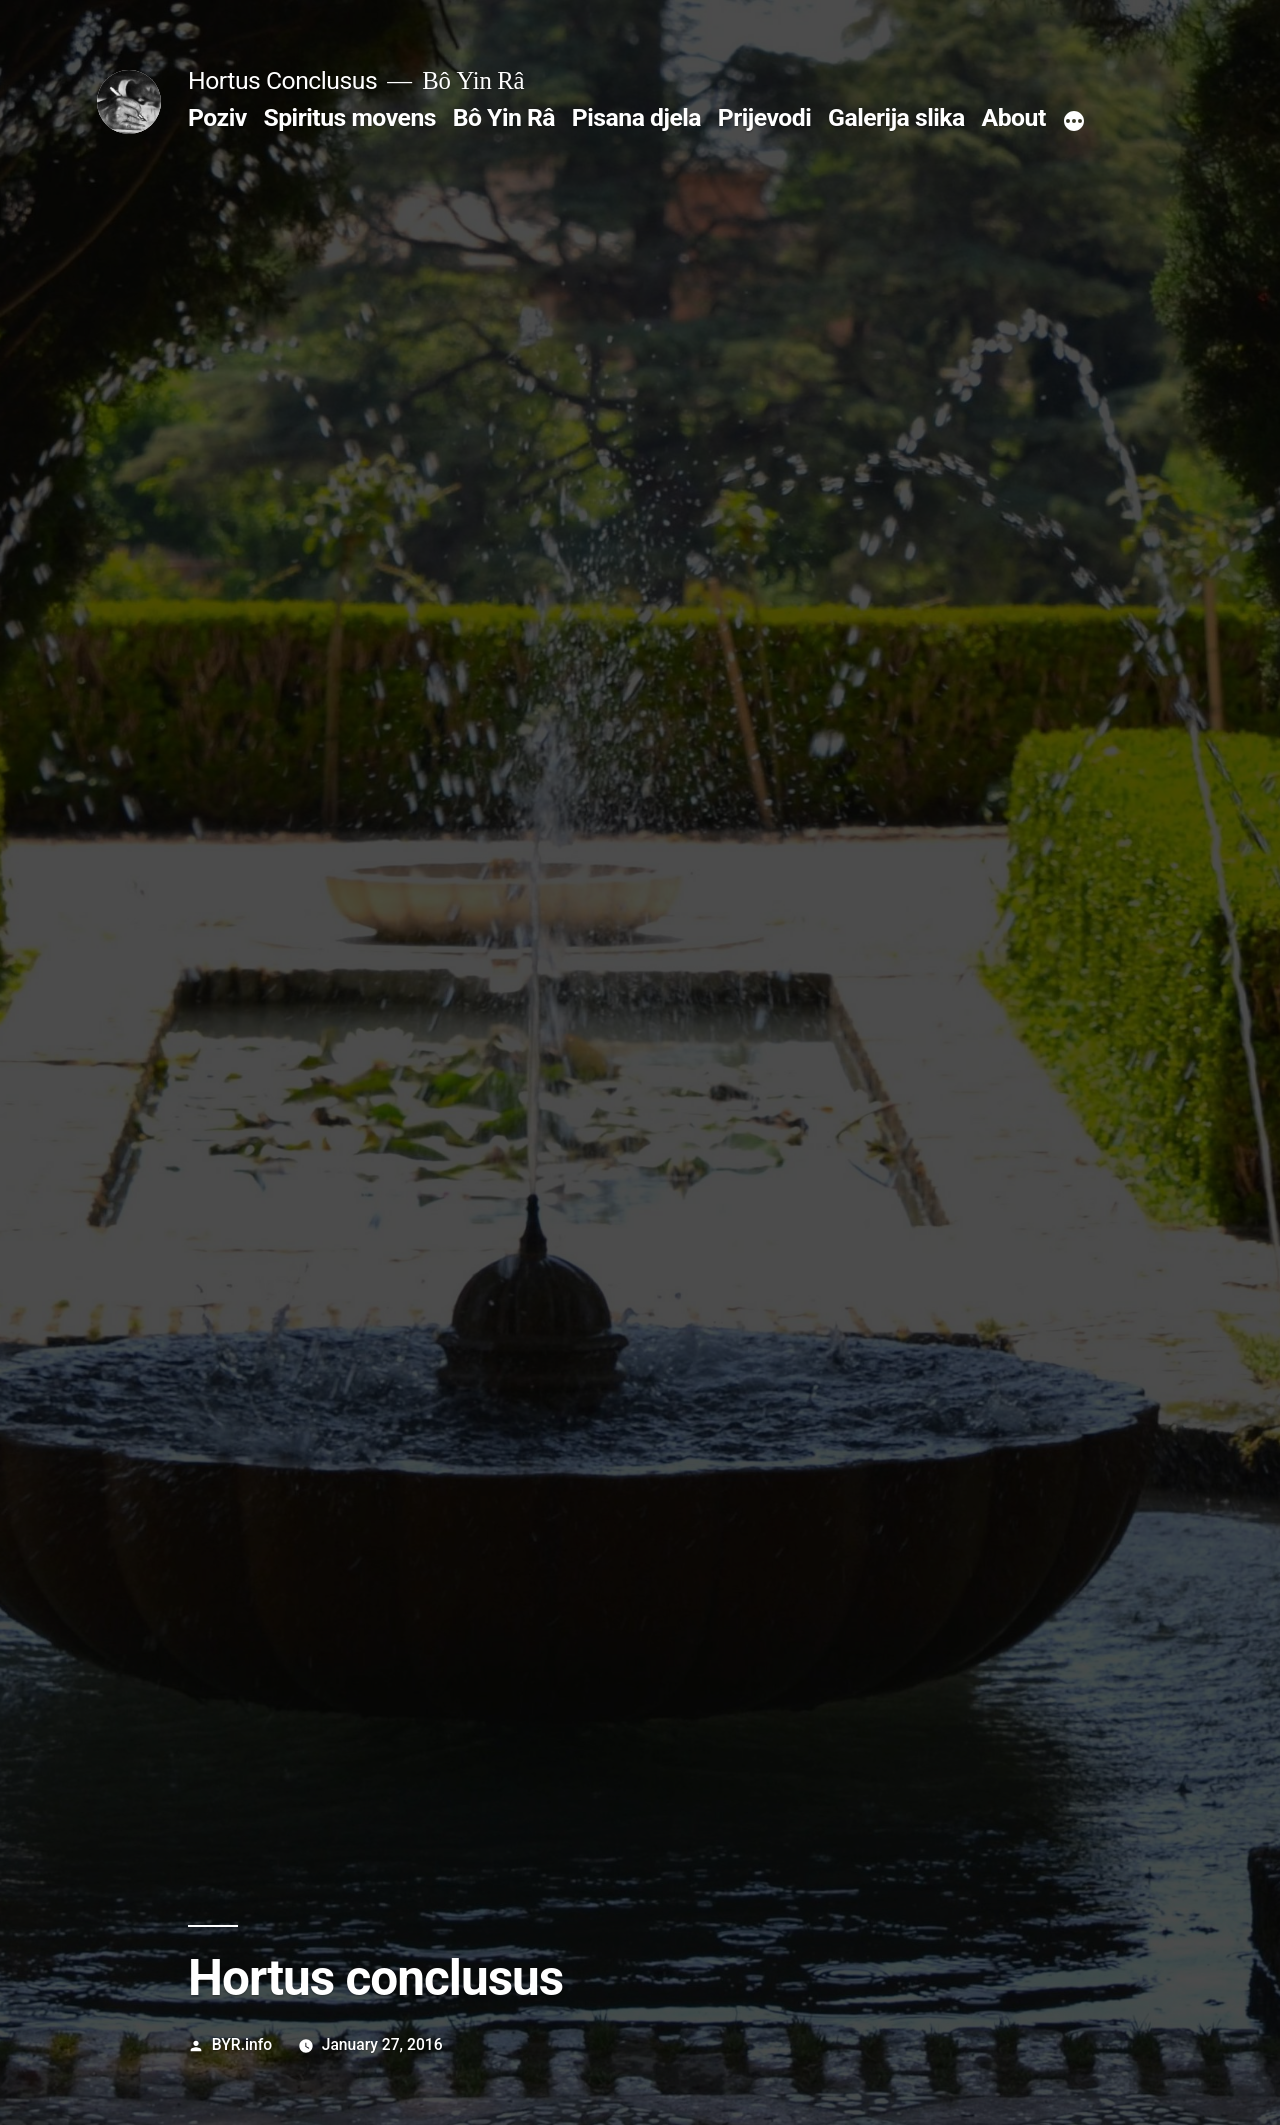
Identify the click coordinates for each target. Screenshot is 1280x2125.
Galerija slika (896, 117)
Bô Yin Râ (504, 117)
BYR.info (242, 2044)
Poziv (217, 117)
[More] (1074, 122)
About (1014, 117)
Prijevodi (765, 117)
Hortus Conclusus (282, 80)
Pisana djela (636, 117)
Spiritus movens (349, 117)
